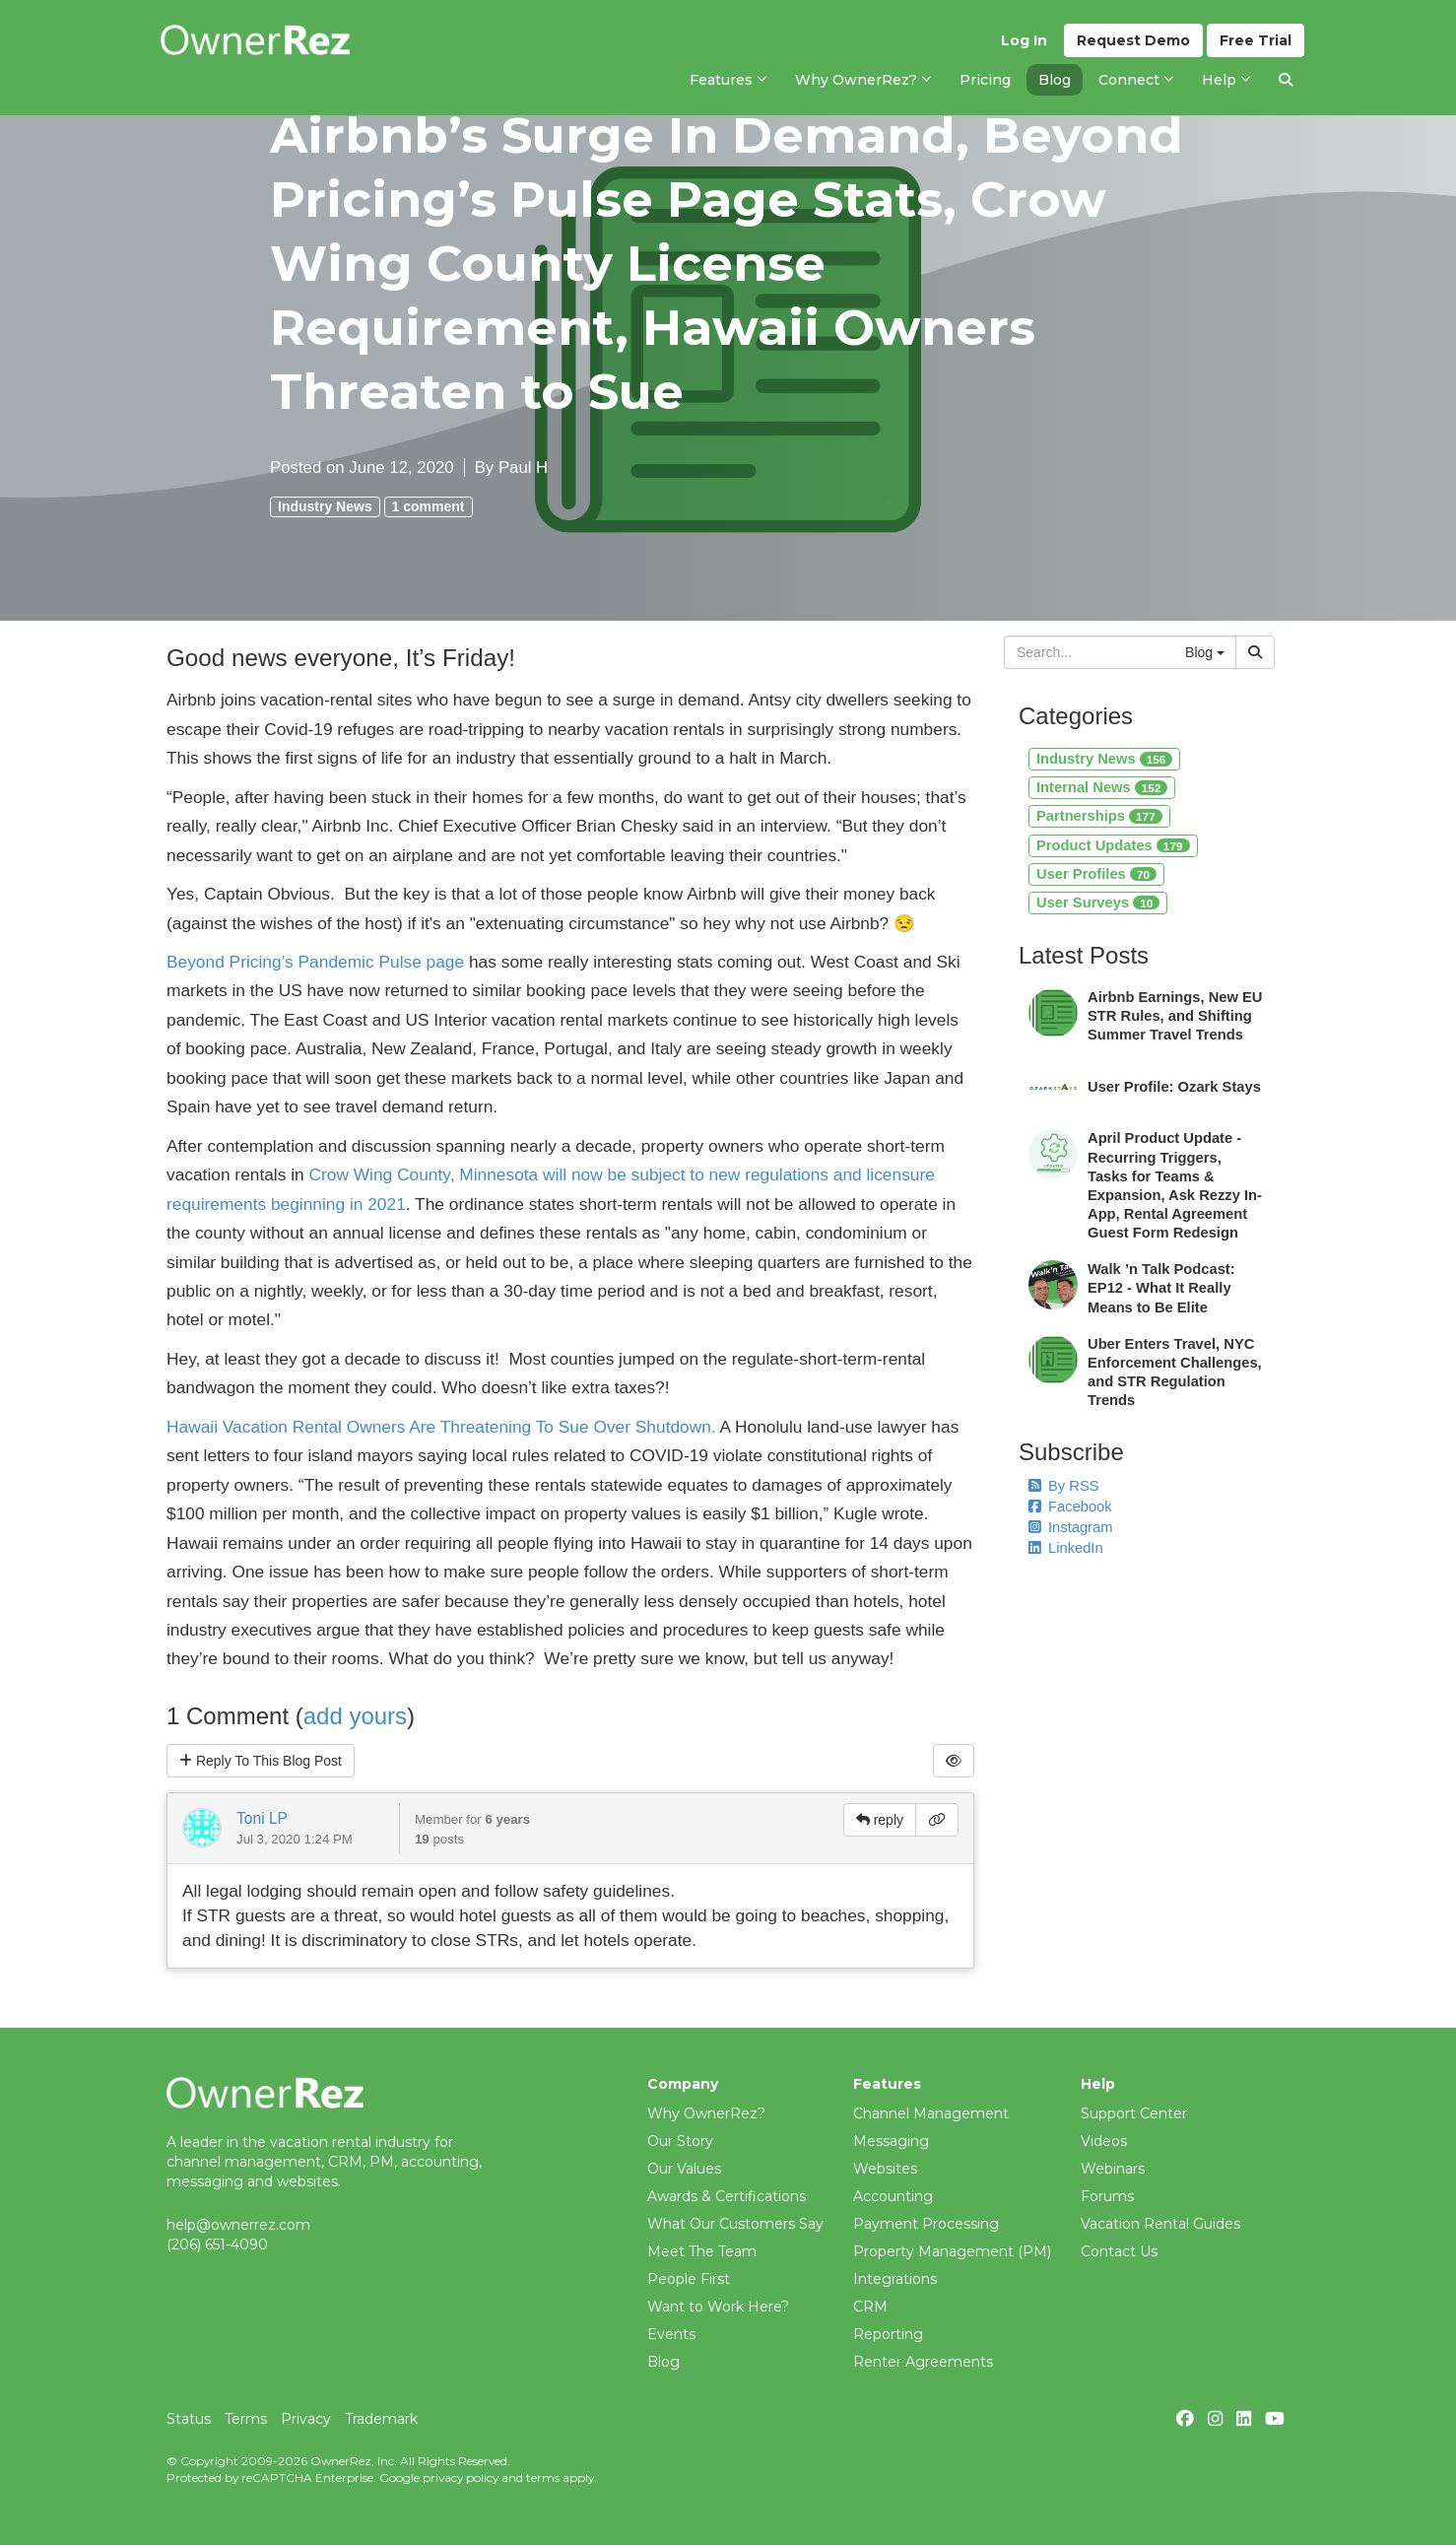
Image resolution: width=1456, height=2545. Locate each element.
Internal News (1101, 787)
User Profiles (1096, 874)
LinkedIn (1065, 1548)
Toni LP (262, 1818)
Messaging (891, 2141)
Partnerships (1099, 816)
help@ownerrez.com (238, 2225)
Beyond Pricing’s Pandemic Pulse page (315, 961)
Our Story (680, 2141)
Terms (246, 2419)
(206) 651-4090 (217, 2244)
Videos (1104, 2141)
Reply (260, 1761)
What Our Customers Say (735, 2224)
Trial (1255, 40)
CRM (870, 2306)
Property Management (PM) (952, 2251)
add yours (355, 1716)
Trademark (381, 2419)
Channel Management (931, 2113)
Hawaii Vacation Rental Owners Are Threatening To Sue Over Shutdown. (441, 1427)
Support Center (1134, 2113)
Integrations (895, 2279)
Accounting (893, 2196)
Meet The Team (702, 2251)
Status (188, 2419)
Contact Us (1119, 2251)
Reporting (888, 2334)
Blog (663, 2362)
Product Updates (1113, 845)
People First (688, 2279)
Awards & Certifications (726, 2196)
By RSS (1063, 1486)
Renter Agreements (923, 2362)
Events (671, 2334)
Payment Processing (926, 2224)
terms (543, 2477)
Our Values (684, 2168)
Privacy (306, 2419)
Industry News (325, 506)
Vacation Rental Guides (1160, 2224)
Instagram (1070, 1527)
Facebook (1070, 1506)
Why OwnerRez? (706, 2113)
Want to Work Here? (718, 2306)
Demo (1133, 40)
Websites (885, 2168)
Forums (1107, 2196)
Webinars (1113, 2168)
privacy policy (460, 2477)
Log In (1024, 40)
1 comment (428, 506)
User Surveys (1097, 902)
